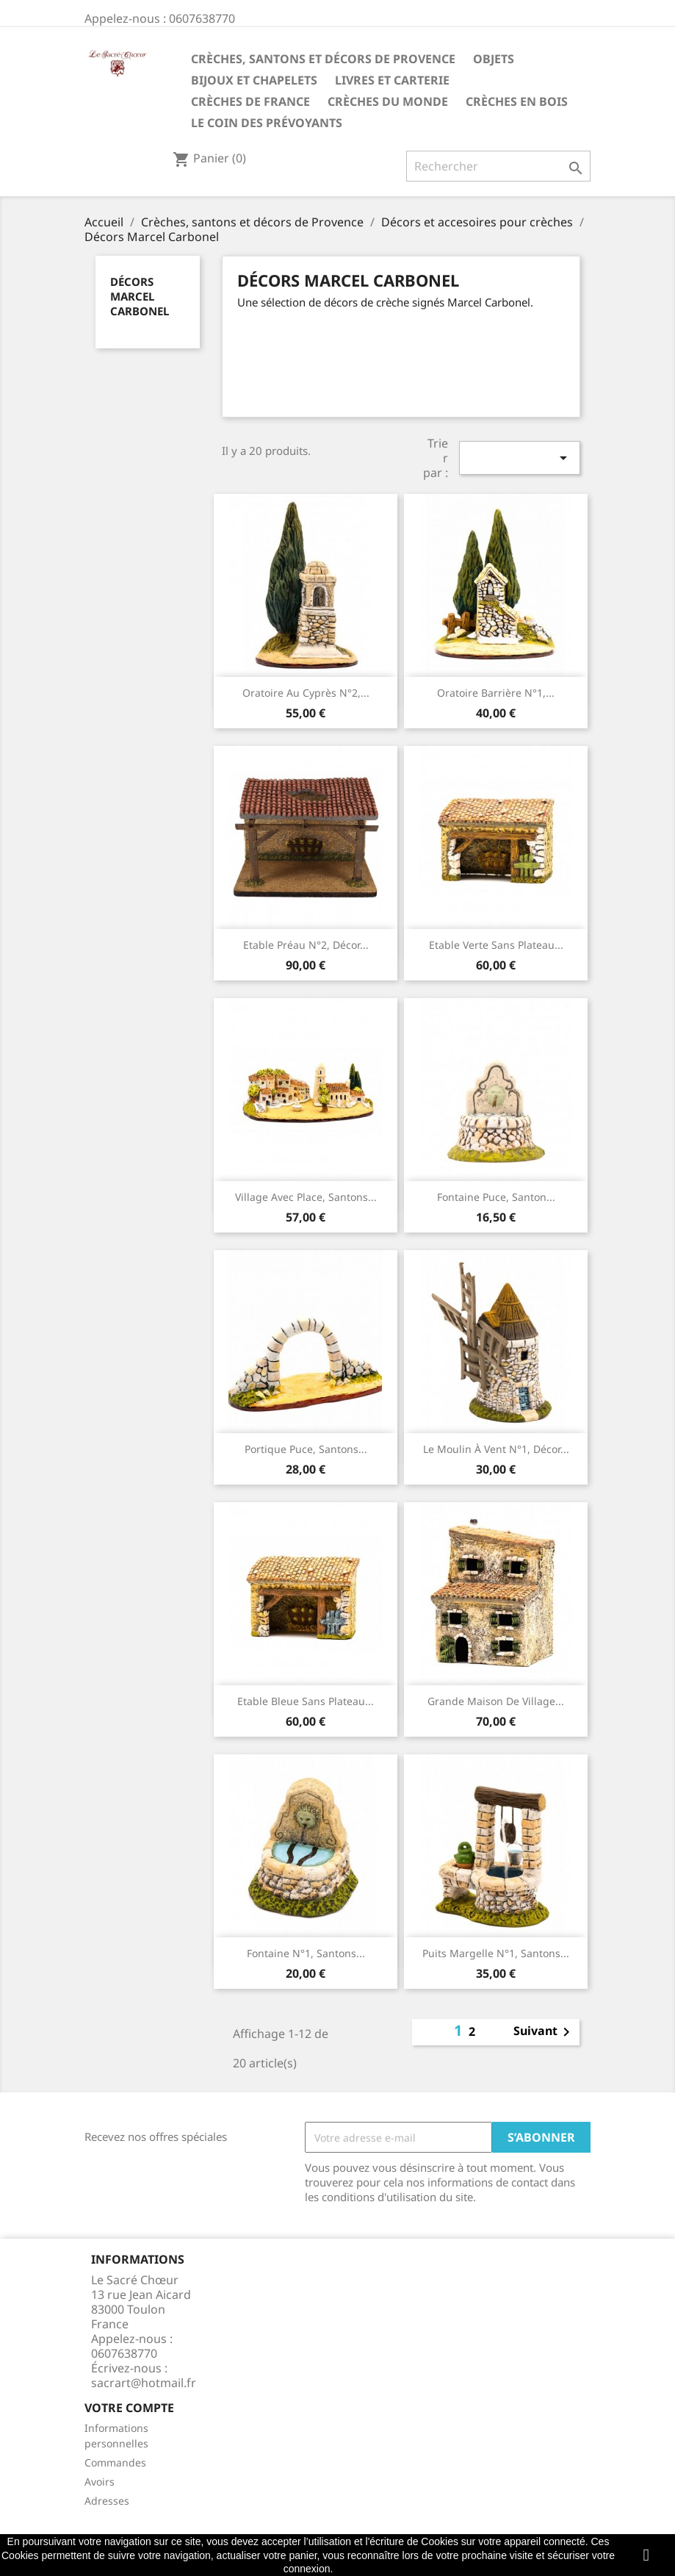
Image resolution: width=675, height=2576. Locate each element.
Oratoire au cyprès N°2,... (305, 693)
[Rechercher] (498, 166)
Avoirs (99, 2482)
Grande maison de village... (495, 1701)
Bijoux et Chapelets (254, 80)
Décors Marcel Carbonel (139, 296)
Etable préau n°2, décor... (306, 945)
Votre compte (129, 2408)
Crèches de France (250, 101)
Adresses (106, 2501)
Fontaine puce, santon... (496, 1197)
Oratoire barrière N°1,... (496, 693)
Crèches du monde (388, 101)
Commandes (115, 2462)
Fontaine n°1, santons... (306, 1953)
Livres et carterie (392, 80)
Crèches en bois (517, 101)
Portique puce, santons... (306, 1449)
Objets (493, 59)
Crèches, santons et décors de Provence (323, 59)
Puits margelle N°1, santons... (495, 1953)
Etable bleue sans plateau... (305, 1701)
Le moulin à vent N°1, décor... (496, 1449)
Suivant (544, 2032)
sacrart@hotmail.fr (143, 2383)
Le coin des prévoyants (266, 123)
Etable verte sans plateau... (496, 945)
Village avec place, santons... (306, 1197)
